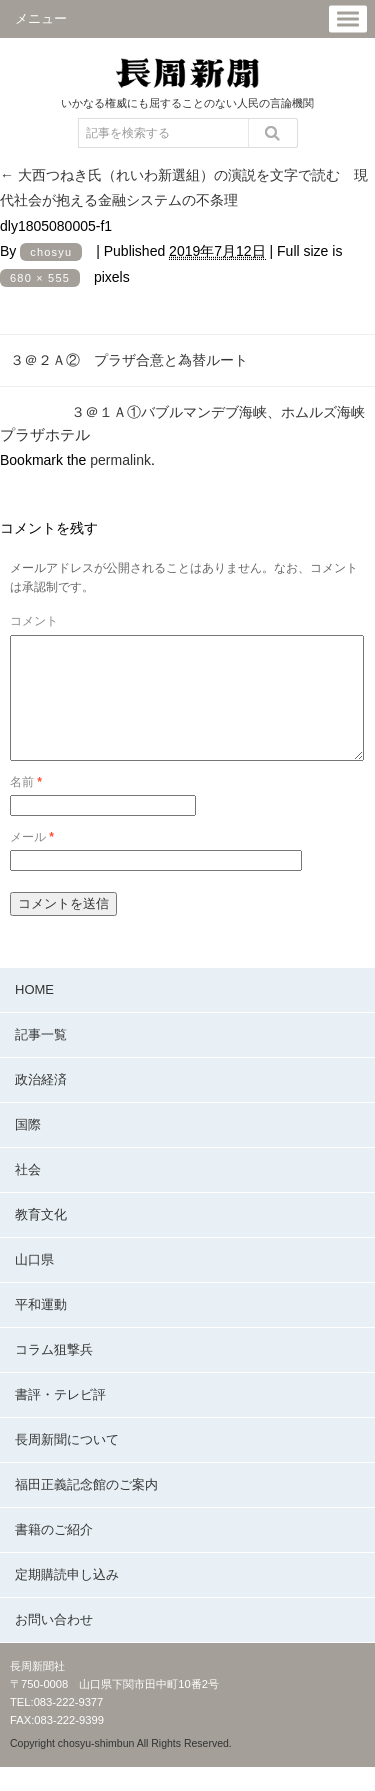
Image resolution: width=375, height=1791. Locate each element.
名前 (26, 806)
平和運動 (41, 1328)
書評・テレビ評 (60, 1418)
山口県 (34, 1283)
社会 (28, 1193)
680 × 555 (40, 278)
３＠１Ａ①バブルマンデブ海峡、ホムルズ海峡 (218, 412)
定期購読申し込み (67, 1598)
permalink (120, 460)
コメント (34, 621)
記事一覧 (41, 1058)
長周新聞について (67, 1463)
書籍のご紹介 (54, 1553)
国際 (28, 1148)
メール (32, 861)
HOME (34, 1013)
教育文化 (41, 1238)
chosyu (51, 252)
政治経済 (41, 1103)
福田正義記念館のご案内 (86, 1508)
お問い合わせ (54, 1643)
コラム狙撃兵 (54, 1373)
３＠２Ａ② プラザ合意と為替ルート (129, 360)
